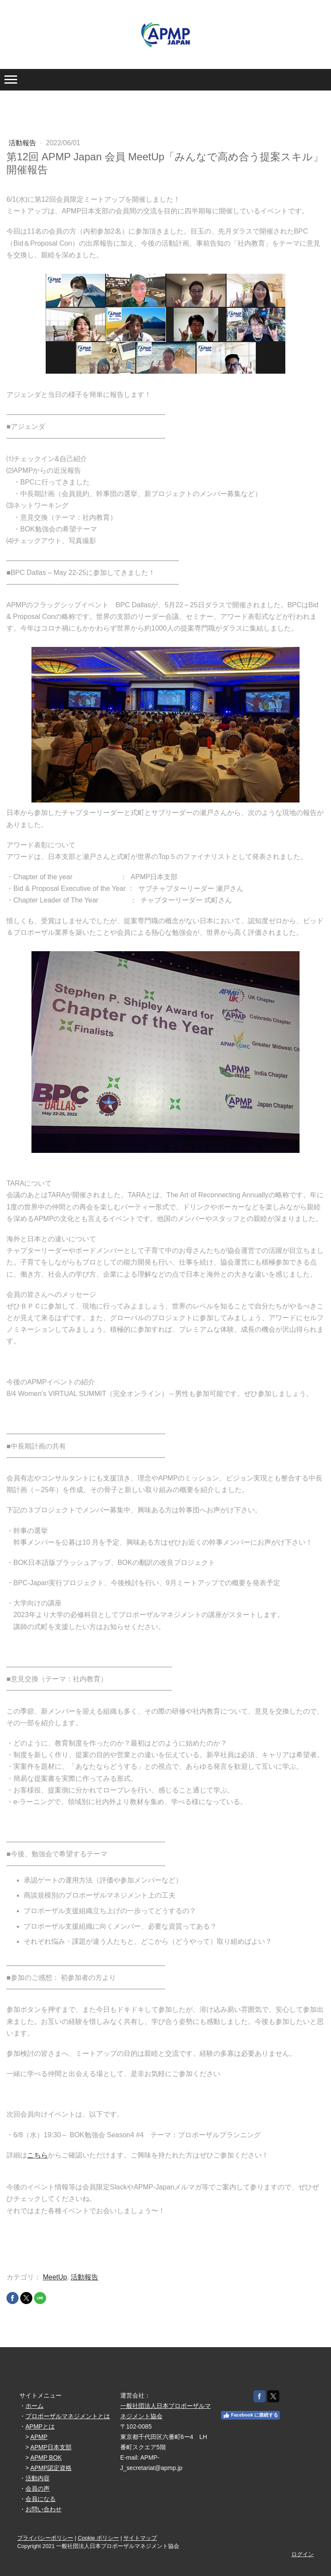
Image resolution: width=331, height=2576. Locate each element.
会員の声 (37, 2488)
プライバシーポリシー (45, 2538)
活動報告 (23, 143)
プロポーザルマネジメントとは (67, 2416)
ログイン (302, 2554)
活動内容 (37, 2478)
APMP (38, 2436)
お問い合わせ (43, 2509)
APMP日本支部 (51, 2447)
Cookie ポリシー (98, 2538)
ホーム (34, 2405)
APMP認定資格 (51, 2467)
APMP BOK (46, 2457)
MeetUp (55, 2277)
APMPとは (40, 2426)
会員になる (40, 2498)
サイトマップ (140, 2538)
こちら (37, 2155)
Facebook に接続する (250, 2415)
